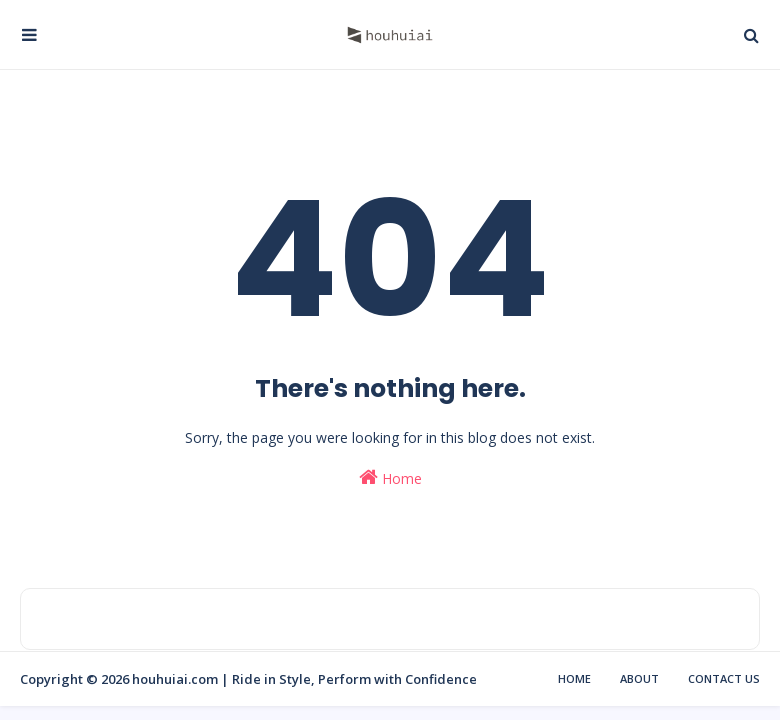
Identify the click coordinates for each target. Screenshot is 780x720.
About (639, 678)
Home (390, 477)
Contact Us (724, 678)
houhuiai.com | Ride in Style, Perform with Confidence (304, 679)
